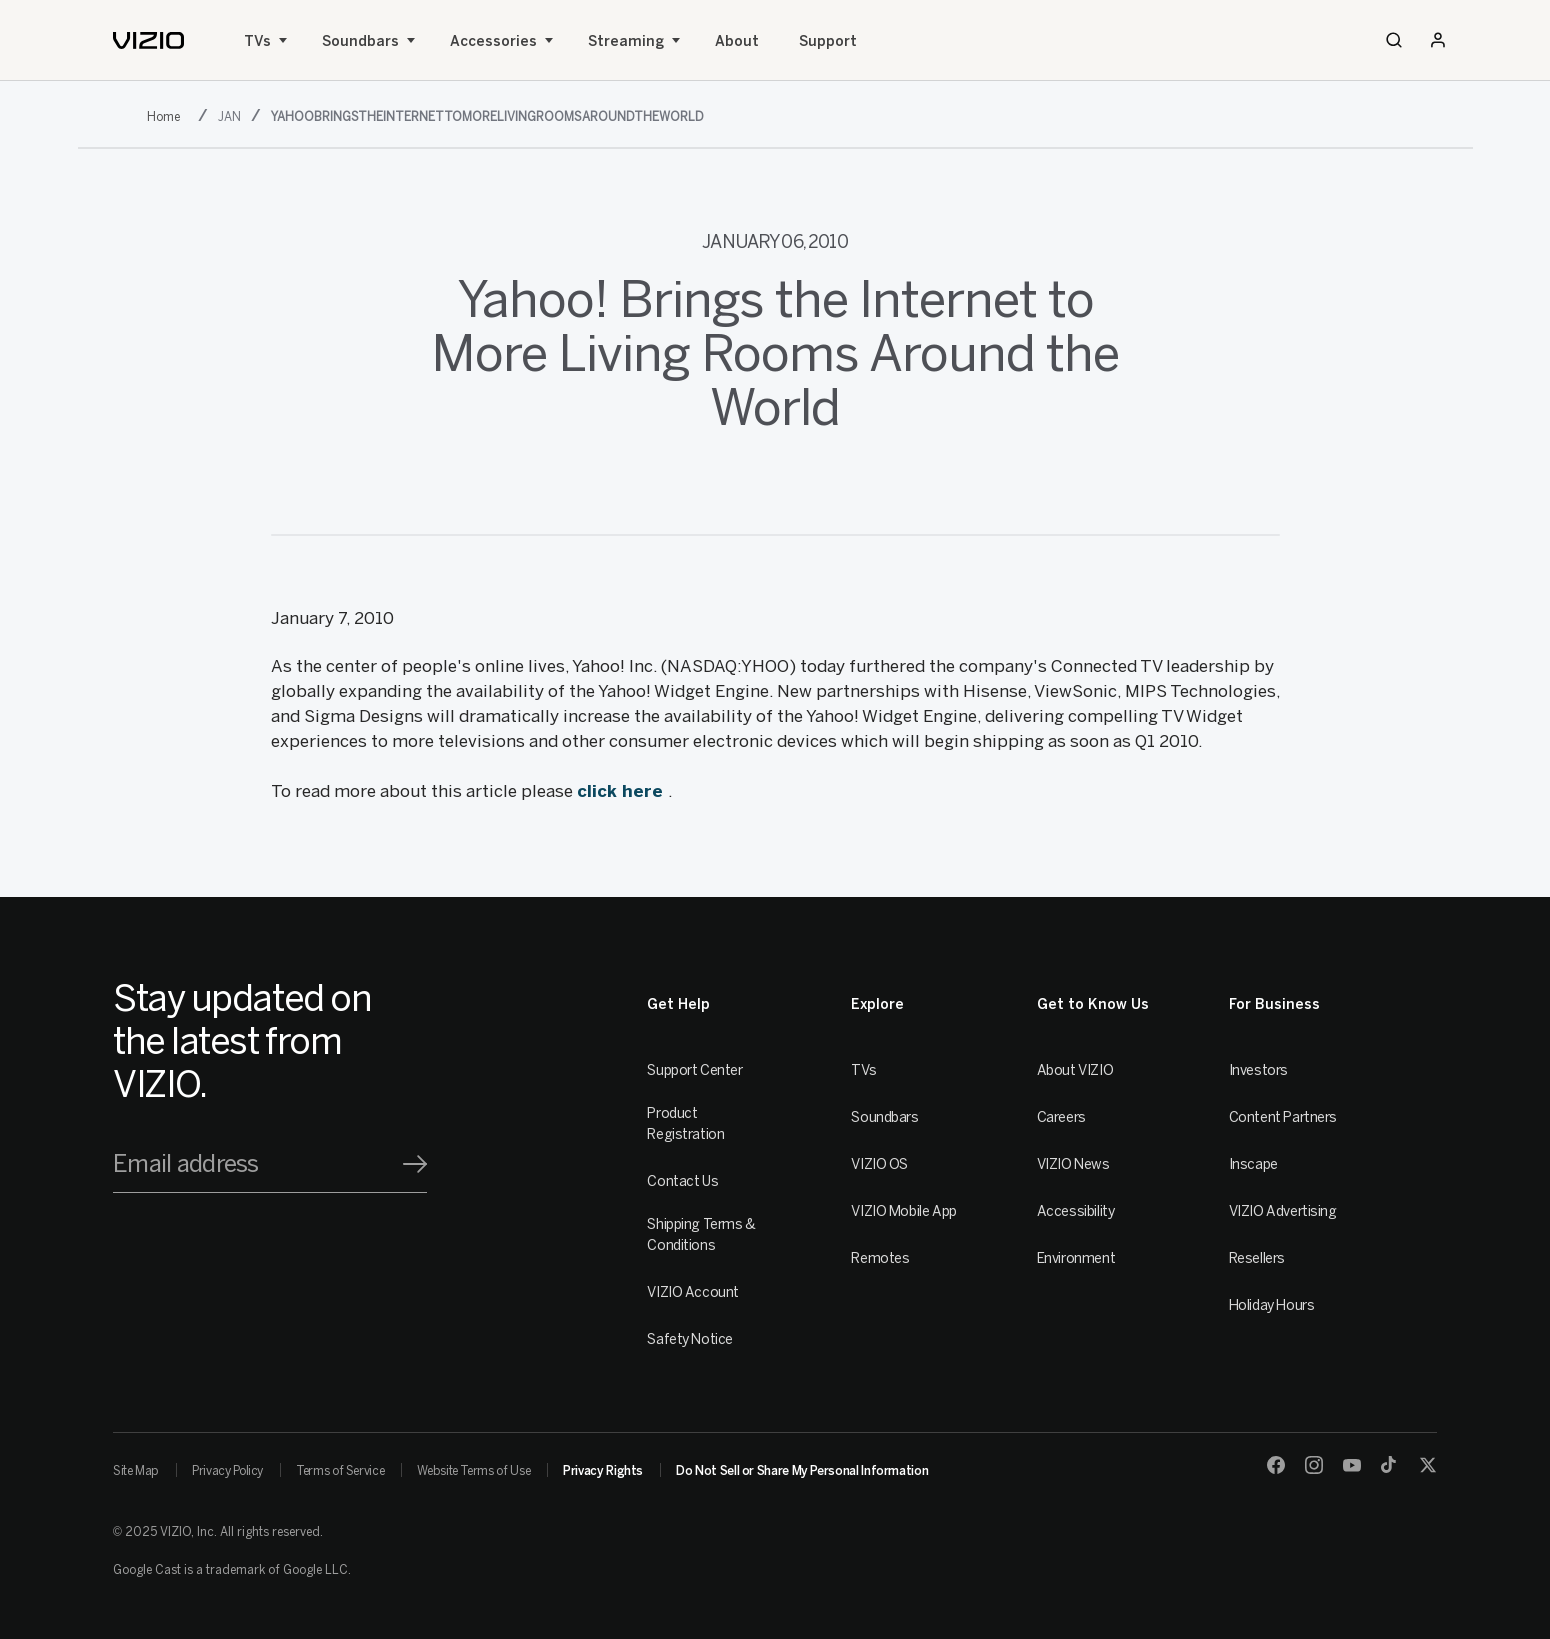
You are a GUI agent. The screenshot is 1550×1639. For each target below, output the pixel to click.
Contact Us (682, 1181)
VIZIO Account (693, 1292)
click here (622, 791)
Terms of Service (340, 1471)
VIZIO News (1073, 1164)
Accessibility (1076, 1211)
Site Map (136, 1471)
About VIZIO (1075, 1070)
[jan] (232, 115)
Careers (1061, 1117)
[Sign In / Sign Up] (1438, 40)
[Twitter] (1428, 1465)
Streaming (626, 41)
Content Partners (1283, 1117)
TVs (257, 41)
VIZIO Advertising (1283, 1211)
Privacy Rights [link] (603, 1471)
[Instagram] (1314, 1465)
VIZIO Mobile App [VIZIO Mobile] (903, 1211)
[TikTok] (1390, 1465)
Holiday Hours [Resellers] (1272, 1305)
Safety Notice (690, 1339)
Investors (1258, 1070)
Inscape (1253, 1164)
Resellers (1257, 1258)
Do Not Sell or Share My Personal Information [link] (802, 1471)
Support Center (694, 1070)
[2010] (167, 115)
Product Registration (685, 1124)
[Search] (1394, 40)
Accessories (493, 41)
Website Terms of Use (473, 1471)
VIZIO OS (879, 1164)
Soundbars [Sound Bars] (360, 41)
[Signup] (415, 1164)
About (737, 41)
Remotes (880, 1258)
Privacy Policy (227, 1471)
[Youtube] (1352, 1465)
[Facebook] (1276, 1465)
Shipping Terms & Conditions (701, 1235)
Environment (1076, 1258)
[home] (148, 40)
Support (828, 41)
